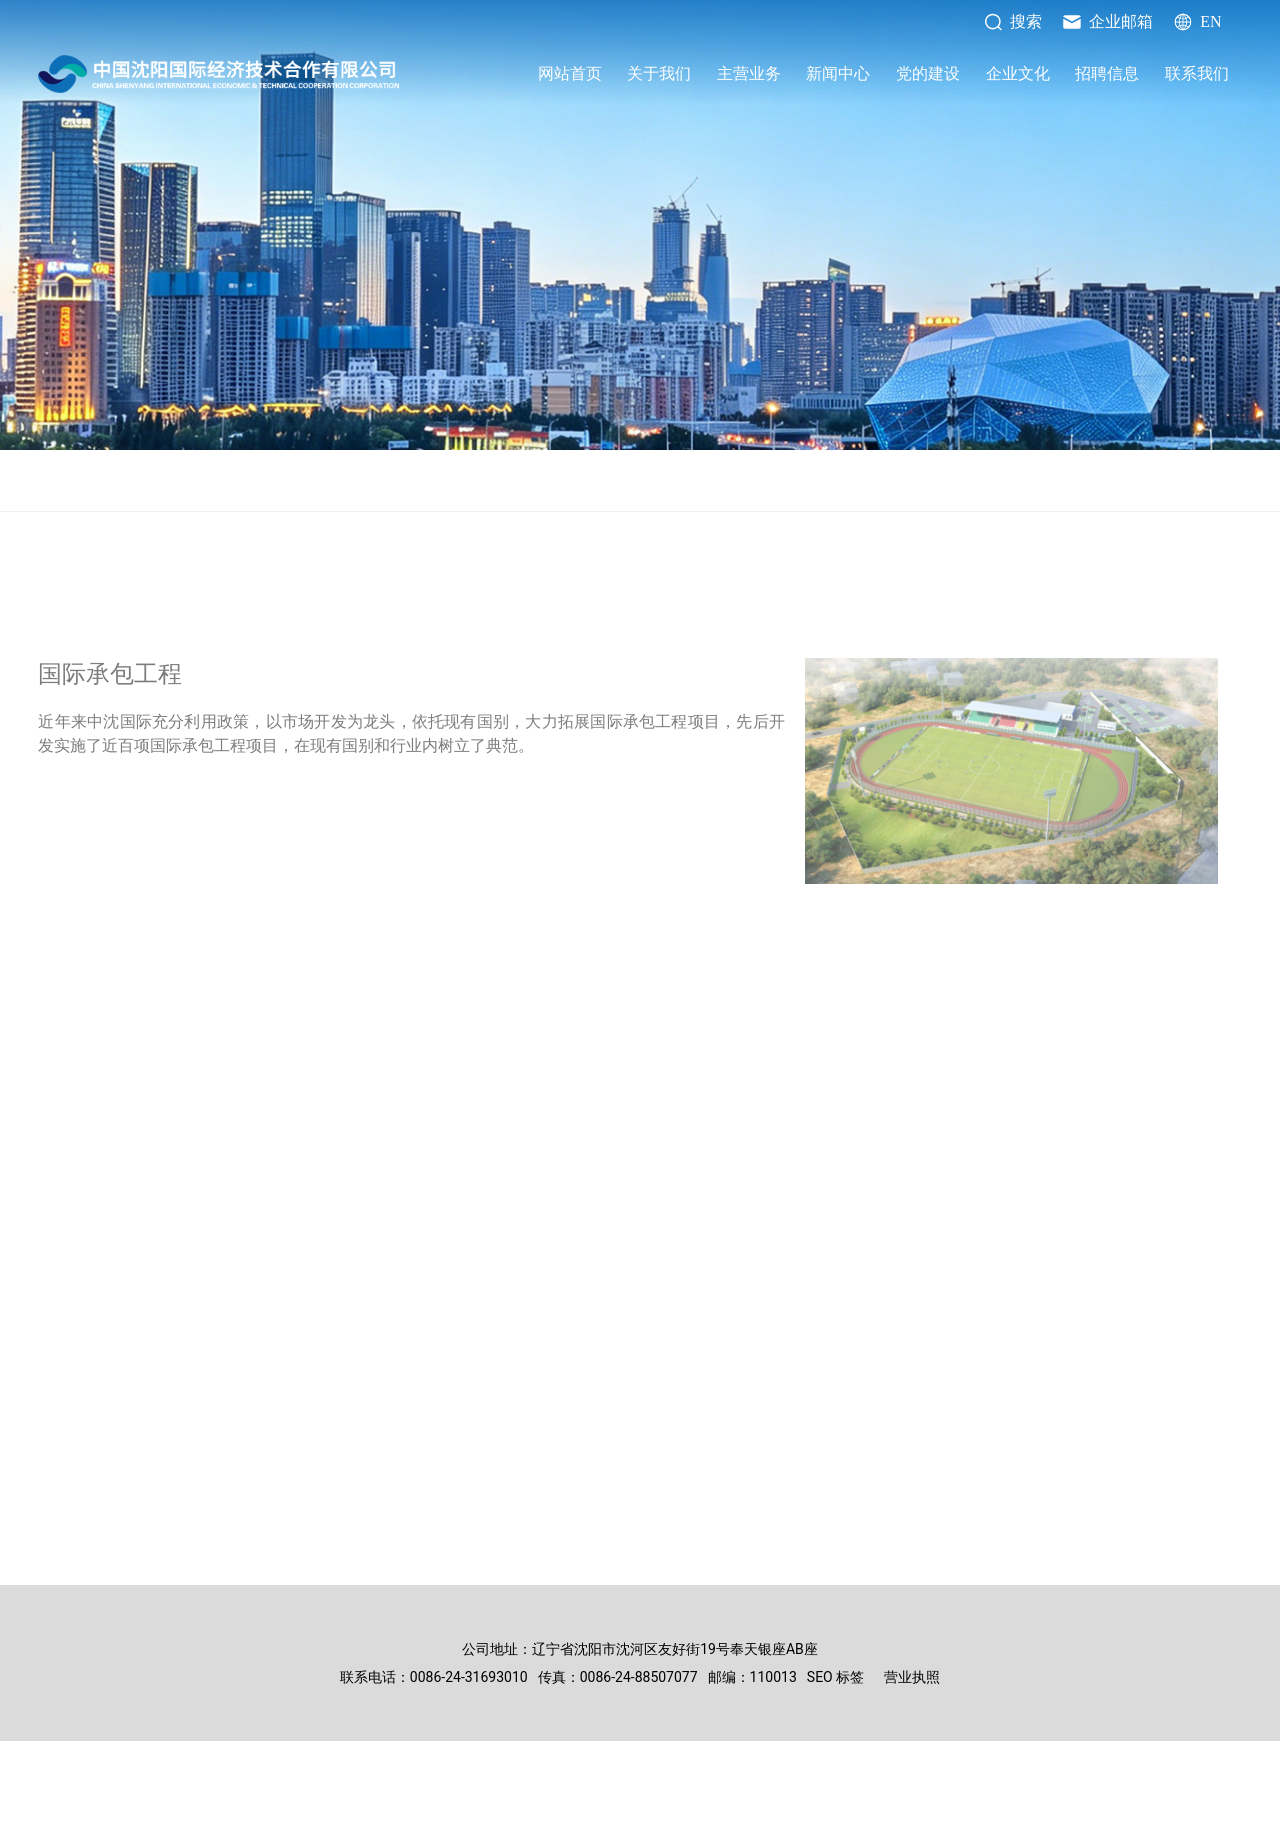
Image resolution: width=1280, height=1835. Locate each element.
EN (1197, 21)
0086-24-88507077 (639, 1677)
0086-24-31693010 (469, 1677)
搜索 (1012, 21)
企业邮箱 (1107, 21)
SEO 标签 (835, 1677)
